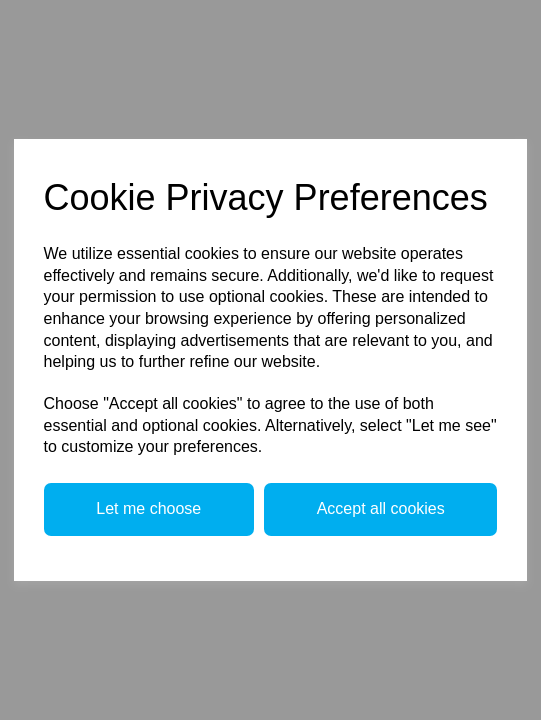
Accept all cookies (381, 508)
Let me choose (148, 508)
